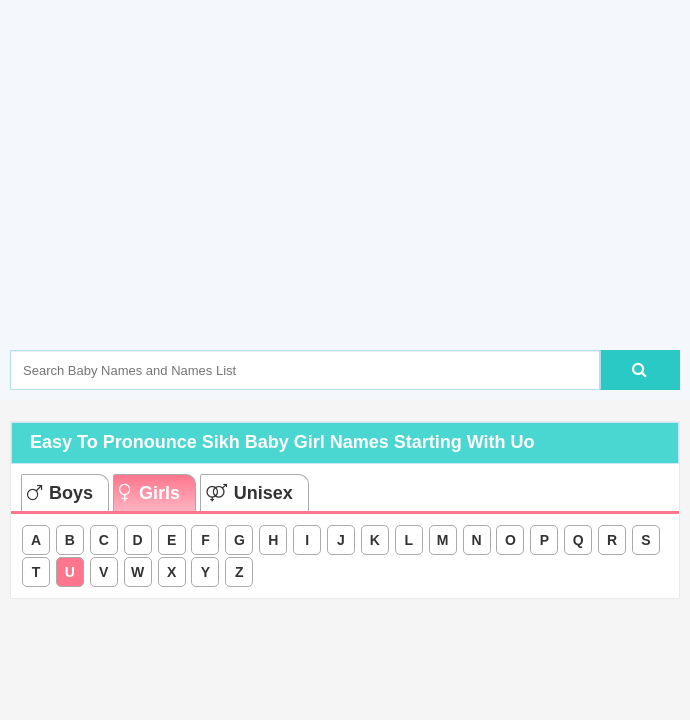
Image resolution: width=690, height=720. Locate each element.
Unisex (249, 493)
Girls (149, 493)
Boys (60, 493)
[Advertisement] (350, 205)
